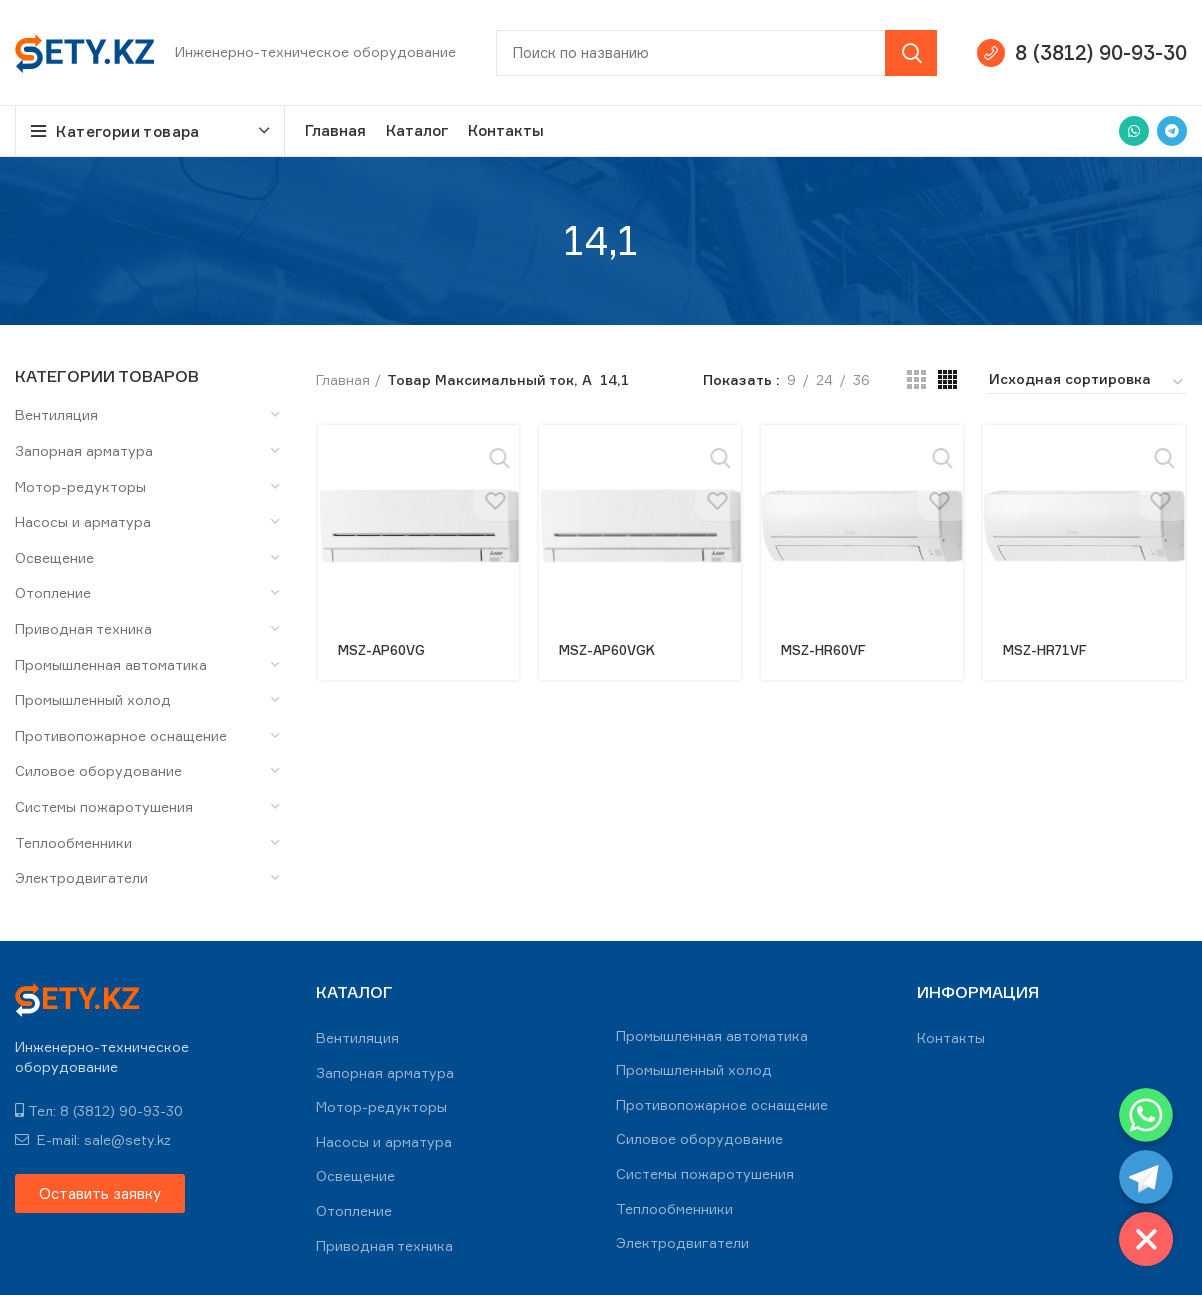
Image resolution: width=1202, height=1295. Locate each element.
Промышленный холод (93, 699)
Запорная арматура (84, 450)
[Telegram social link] (1172, 131)
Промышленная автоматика (111, 664)
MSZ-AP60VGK (610, 649)
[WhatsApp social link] (1134, 131)
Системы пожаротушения (104, 806)
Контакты (951, 1037)
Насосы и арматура (83, 521)
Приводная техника (83, 628)
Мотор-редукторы (80, 486)
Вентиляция (56, 414)
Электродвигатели (81, 877)
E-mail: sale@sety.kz (93, 1139)
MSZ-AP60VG (383, 649)
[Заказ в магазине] (1087, 382)
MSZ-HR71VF (1049, 649)
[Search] (716, 53)
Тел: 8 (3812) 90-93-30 (99, 1110)
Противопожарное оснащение (121, 735)
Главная (343, 379)
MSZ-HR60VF (828, 649)
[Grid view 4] (947, 379)
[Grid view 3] (916, 379)
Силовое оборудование (98, 770)
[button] (100, 1193)
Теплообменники (73, 842)
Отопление (53, 592)
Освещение (54, 557)
